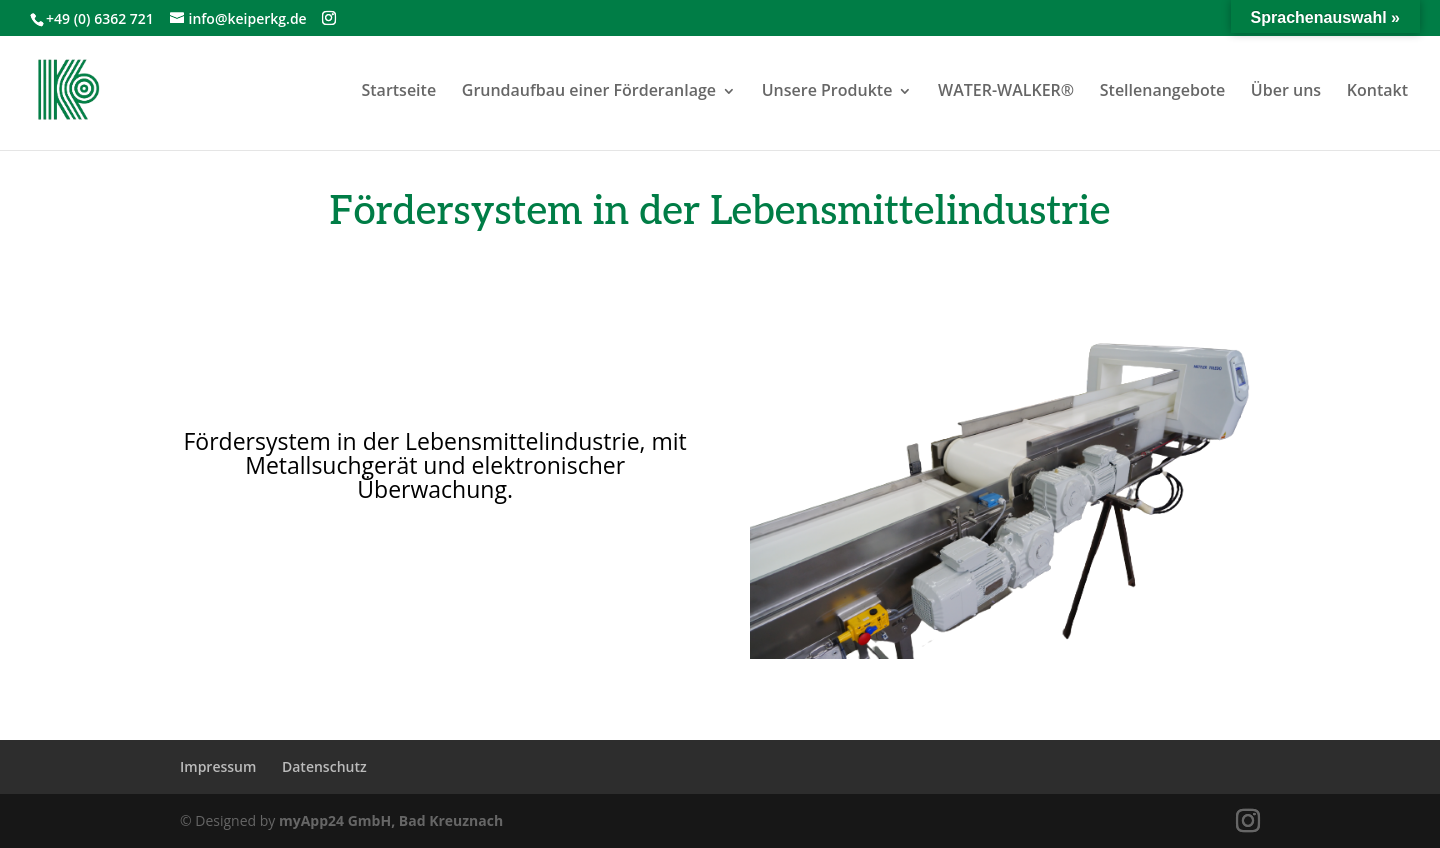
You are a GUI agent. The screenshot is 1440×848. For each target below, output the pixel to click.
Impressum (218, 766)
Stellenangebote (1162, 90)
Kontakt (1377, 90)
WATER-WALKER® (1006, 90)
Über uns (1286, 90)
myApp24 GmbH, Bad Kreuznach (391, 820)
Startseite (398, 90)
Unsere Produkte (827, 90)
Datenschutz (324, 766)
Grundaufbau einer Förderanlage (589, 90)
